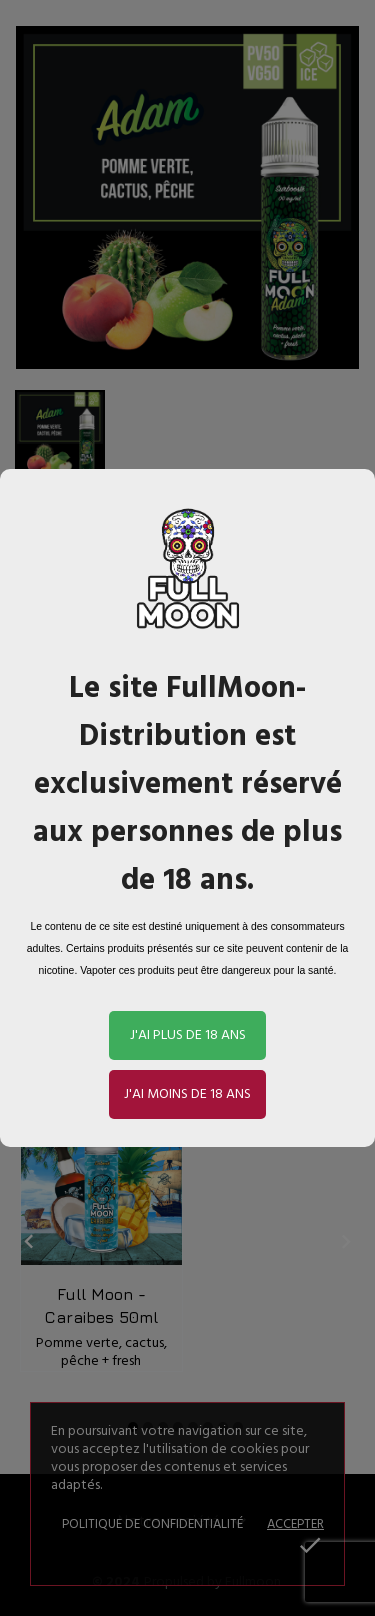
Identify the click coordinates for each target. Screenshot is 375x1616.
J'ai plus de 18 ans (188, 1035)
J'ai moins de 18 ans (187, 1094)
